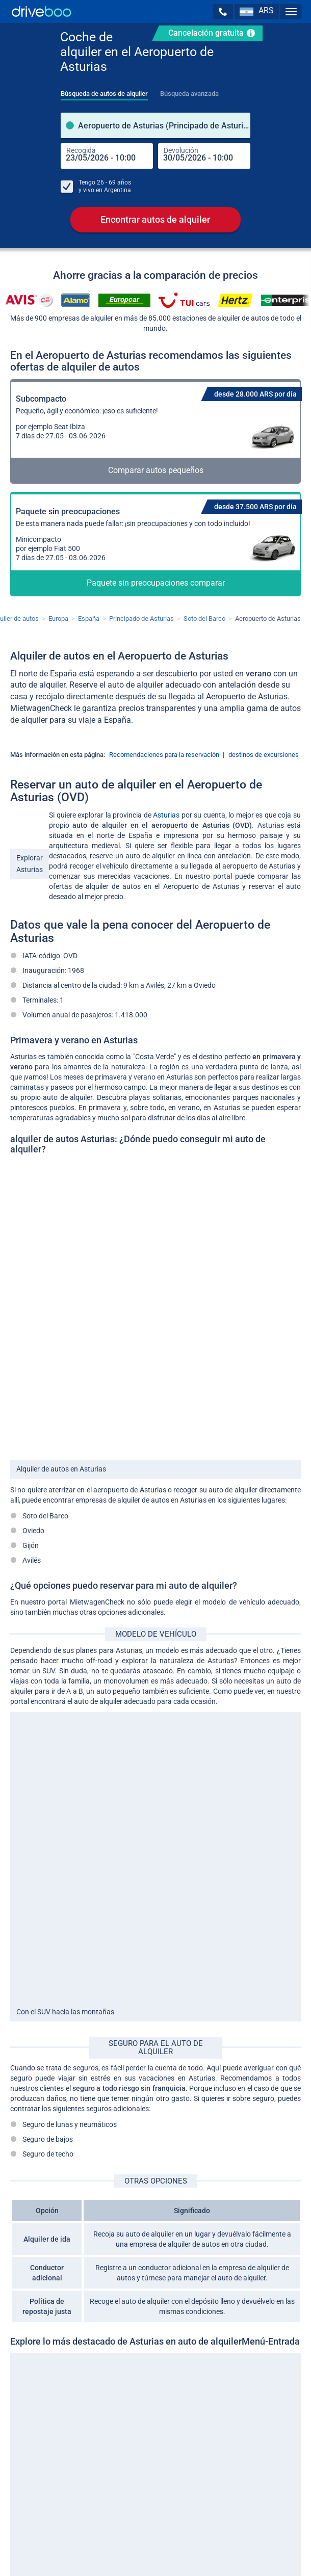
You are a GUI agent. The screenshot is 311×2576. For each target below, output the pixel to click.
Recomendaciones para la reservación (164, 754)
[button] (223, 11)
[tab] (104, 90)
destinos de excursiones (263, 754)
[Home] (41, 11)
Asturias (166, 815)
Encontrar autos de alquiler (155, 219)
